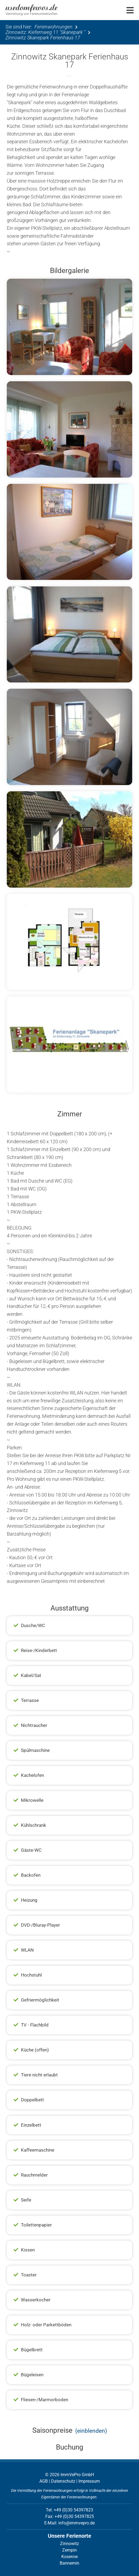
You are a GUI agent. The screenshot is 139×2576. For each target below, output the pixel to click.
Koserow (69, 2556)
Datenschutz (63, 2481)
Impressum (89, 2481)
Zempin (69, 2550)
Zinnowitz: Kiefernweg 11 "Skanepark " (45, 32)
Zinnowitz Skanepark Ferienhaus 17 (42, 37)
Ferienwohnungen (53, 27)
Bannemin (69, 2563)
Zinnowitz (69, 2543)
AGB (43, 2481)
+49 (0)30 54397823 (73, 2510)
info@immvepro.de (76, 2523)
